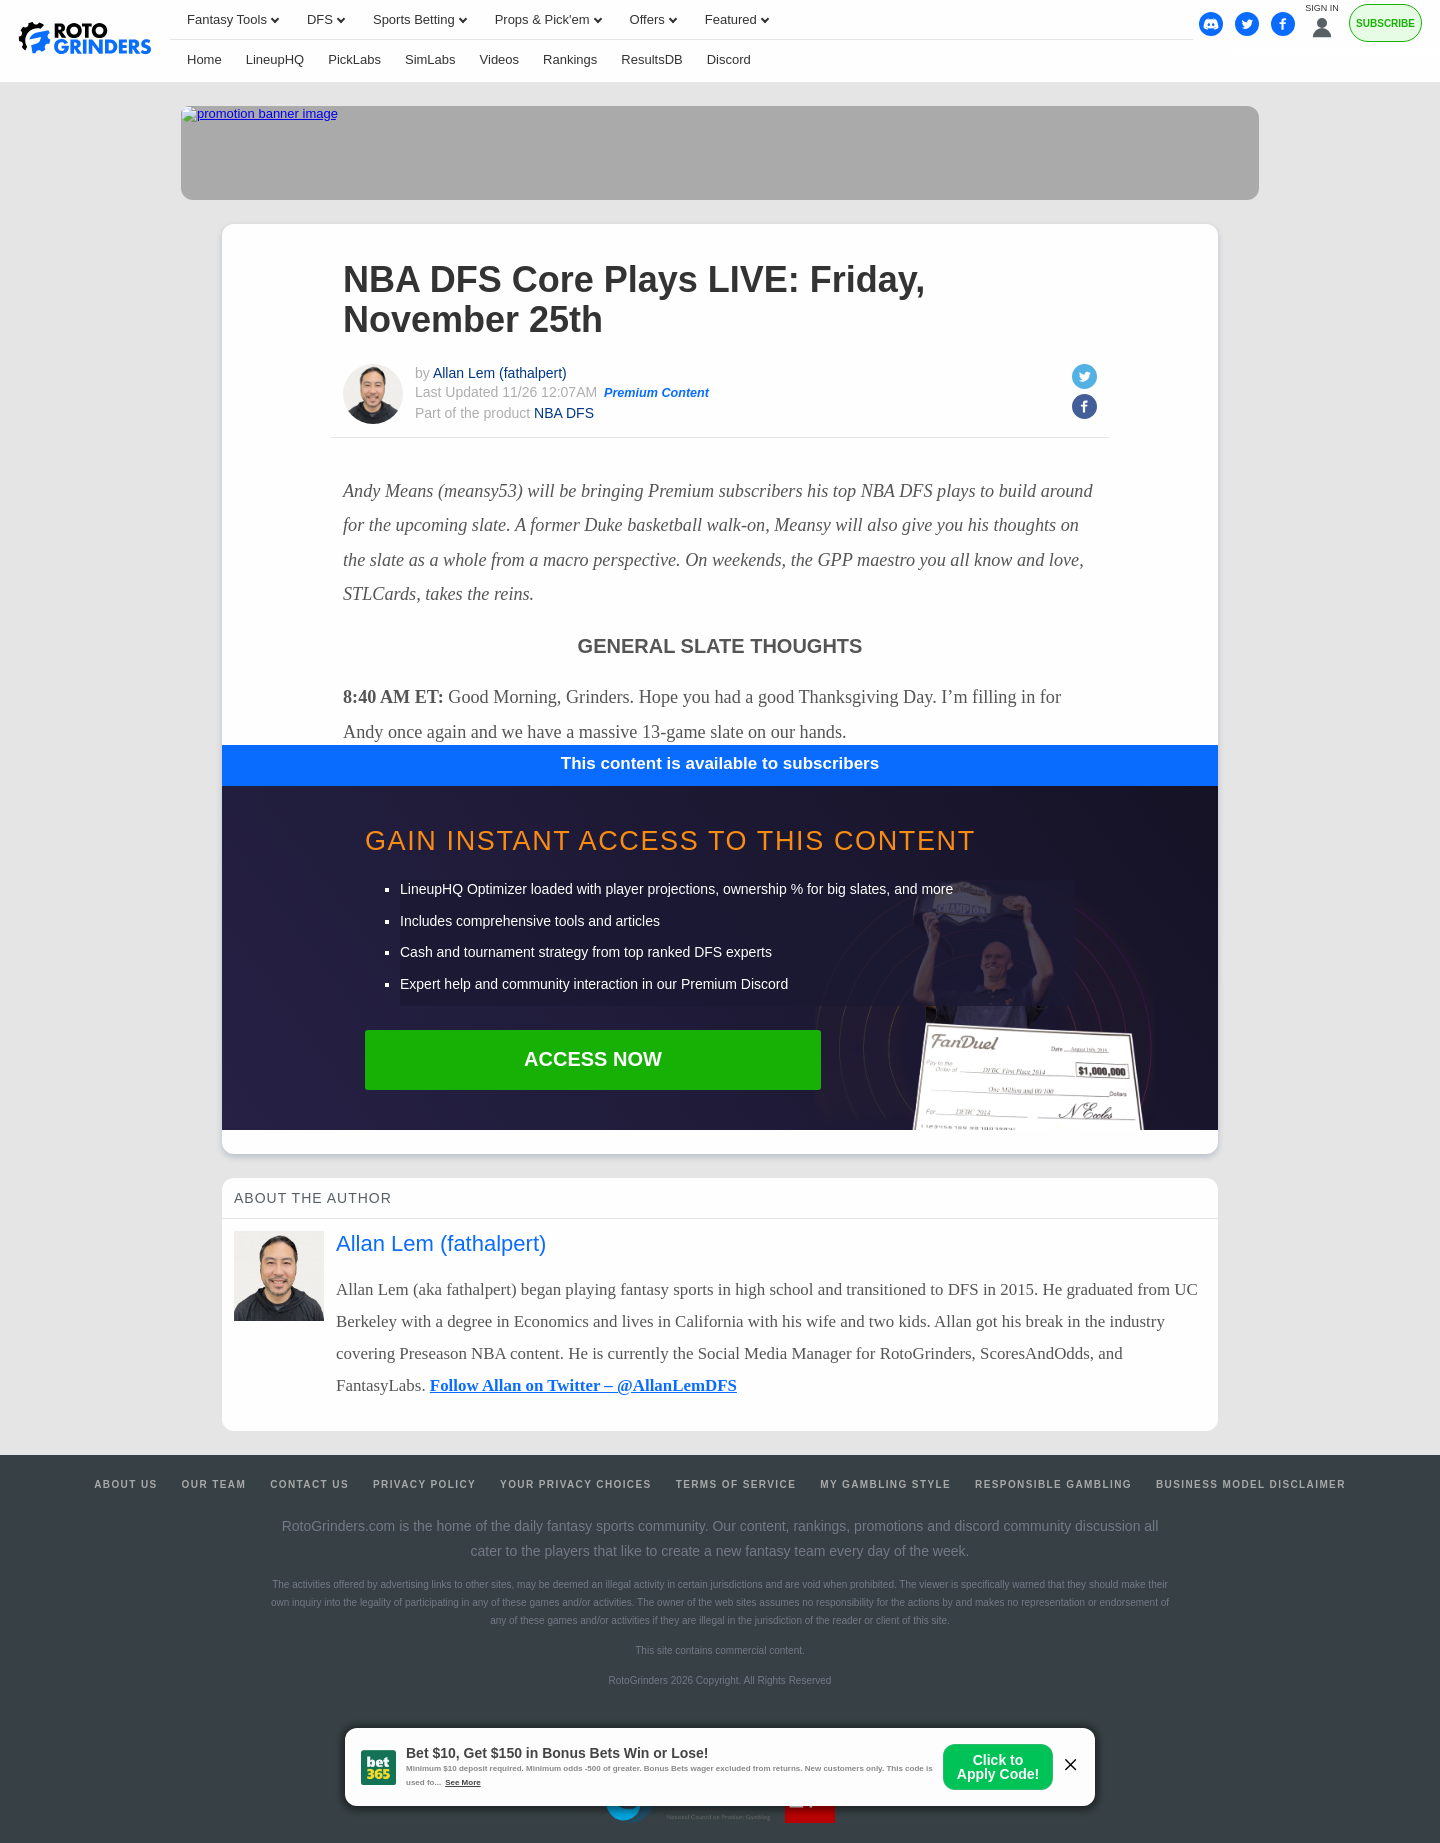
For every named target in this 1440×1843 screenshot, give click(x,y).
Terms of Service (736, 1484)
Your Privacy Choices (576, 1484)
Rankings (570, 59)
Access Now (593, 1059)
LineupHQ (275, 59)
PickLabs (354, 59)
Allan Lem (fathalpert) (500, 373)
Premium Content (656, 393)
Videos (500, 59)
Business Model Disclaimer (1251, 1484)
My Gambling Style (885, 1484)
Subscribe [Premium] (1385, 23)
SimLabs (430, 59)
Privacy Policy (424, 1484)
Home (204, 59)
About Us (125, 1484)
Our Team (214, 1484)
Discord (729, 59)
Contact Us (309, 1484)
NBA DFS (564, 413)
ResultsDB (651, 59)
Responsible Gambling (1053, 1484)
